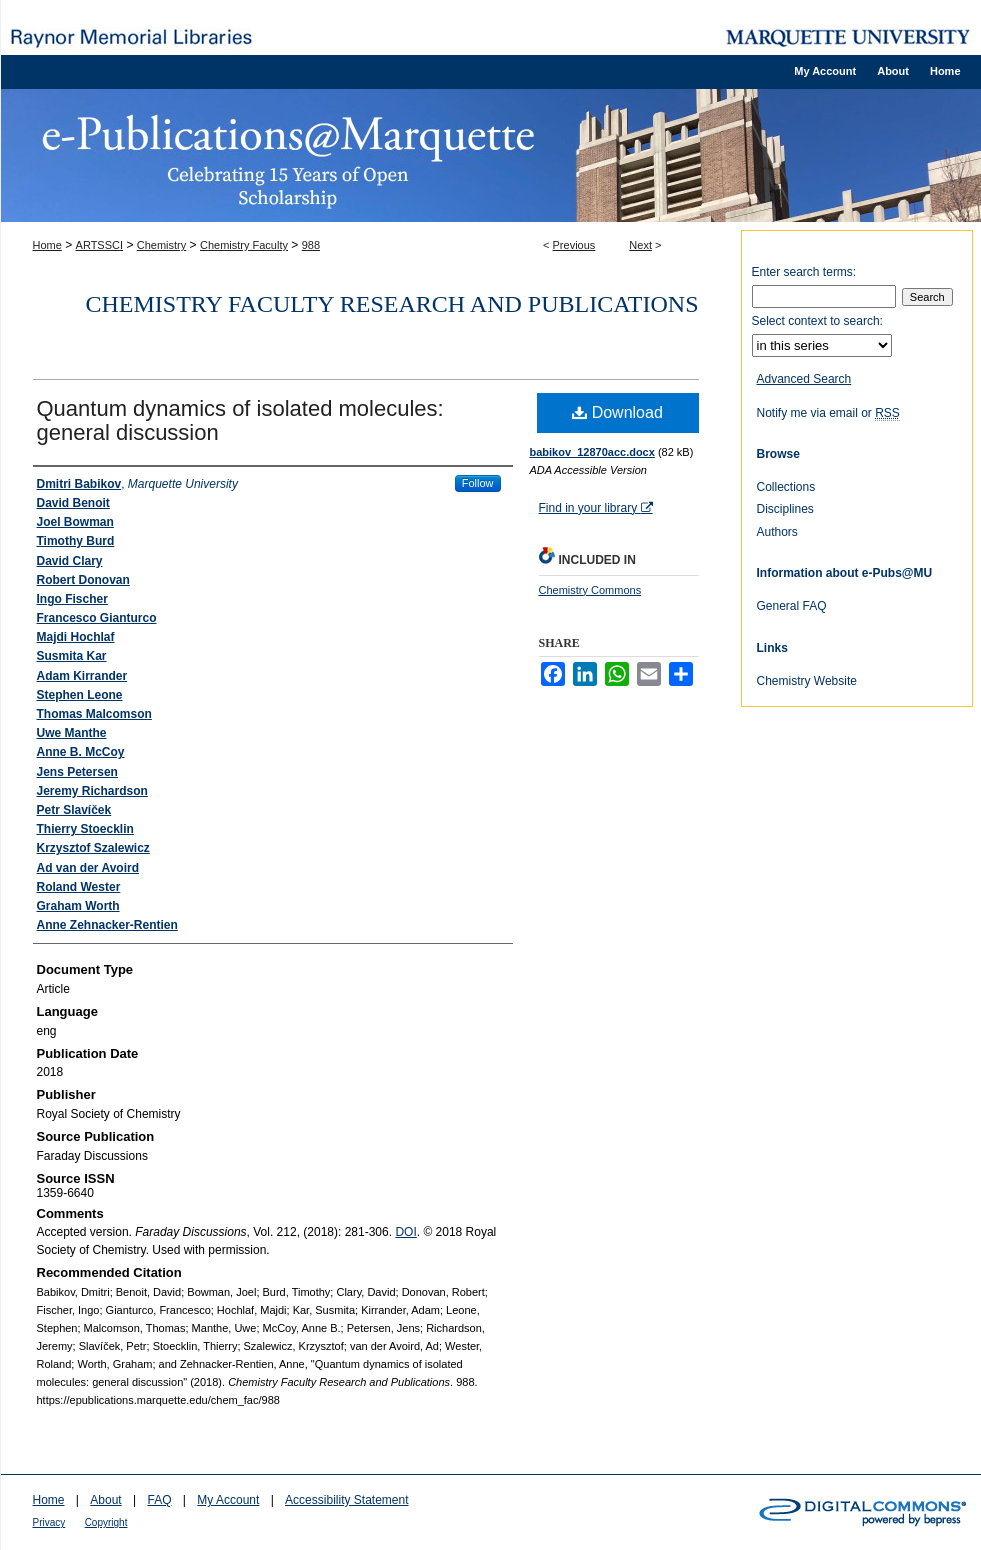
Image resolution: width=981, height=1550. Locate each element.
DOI (405, 1232)
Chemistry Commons (590, 590)
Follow (478, 483)
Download (617, 412)
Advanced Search (804, 379)
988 (311, 245)
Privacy (49, 1522)
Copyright (106, 1522)
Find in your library (596, 508)
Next (640, 245)
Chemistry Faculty (244, 245)
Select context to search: (817, 321)
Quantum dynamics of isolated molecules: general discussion (240, 420)
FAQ (159, 1500)
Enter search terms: (804, 272)
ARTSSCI (99, 245)
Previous (574, 245)
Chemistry (162, 245)
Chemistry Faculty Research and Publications (392, 304)
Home (47, 245)
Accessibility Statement (346, 1500)
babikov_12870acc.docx (592, 452)
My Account (228, 1500)
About (105, 1500)
